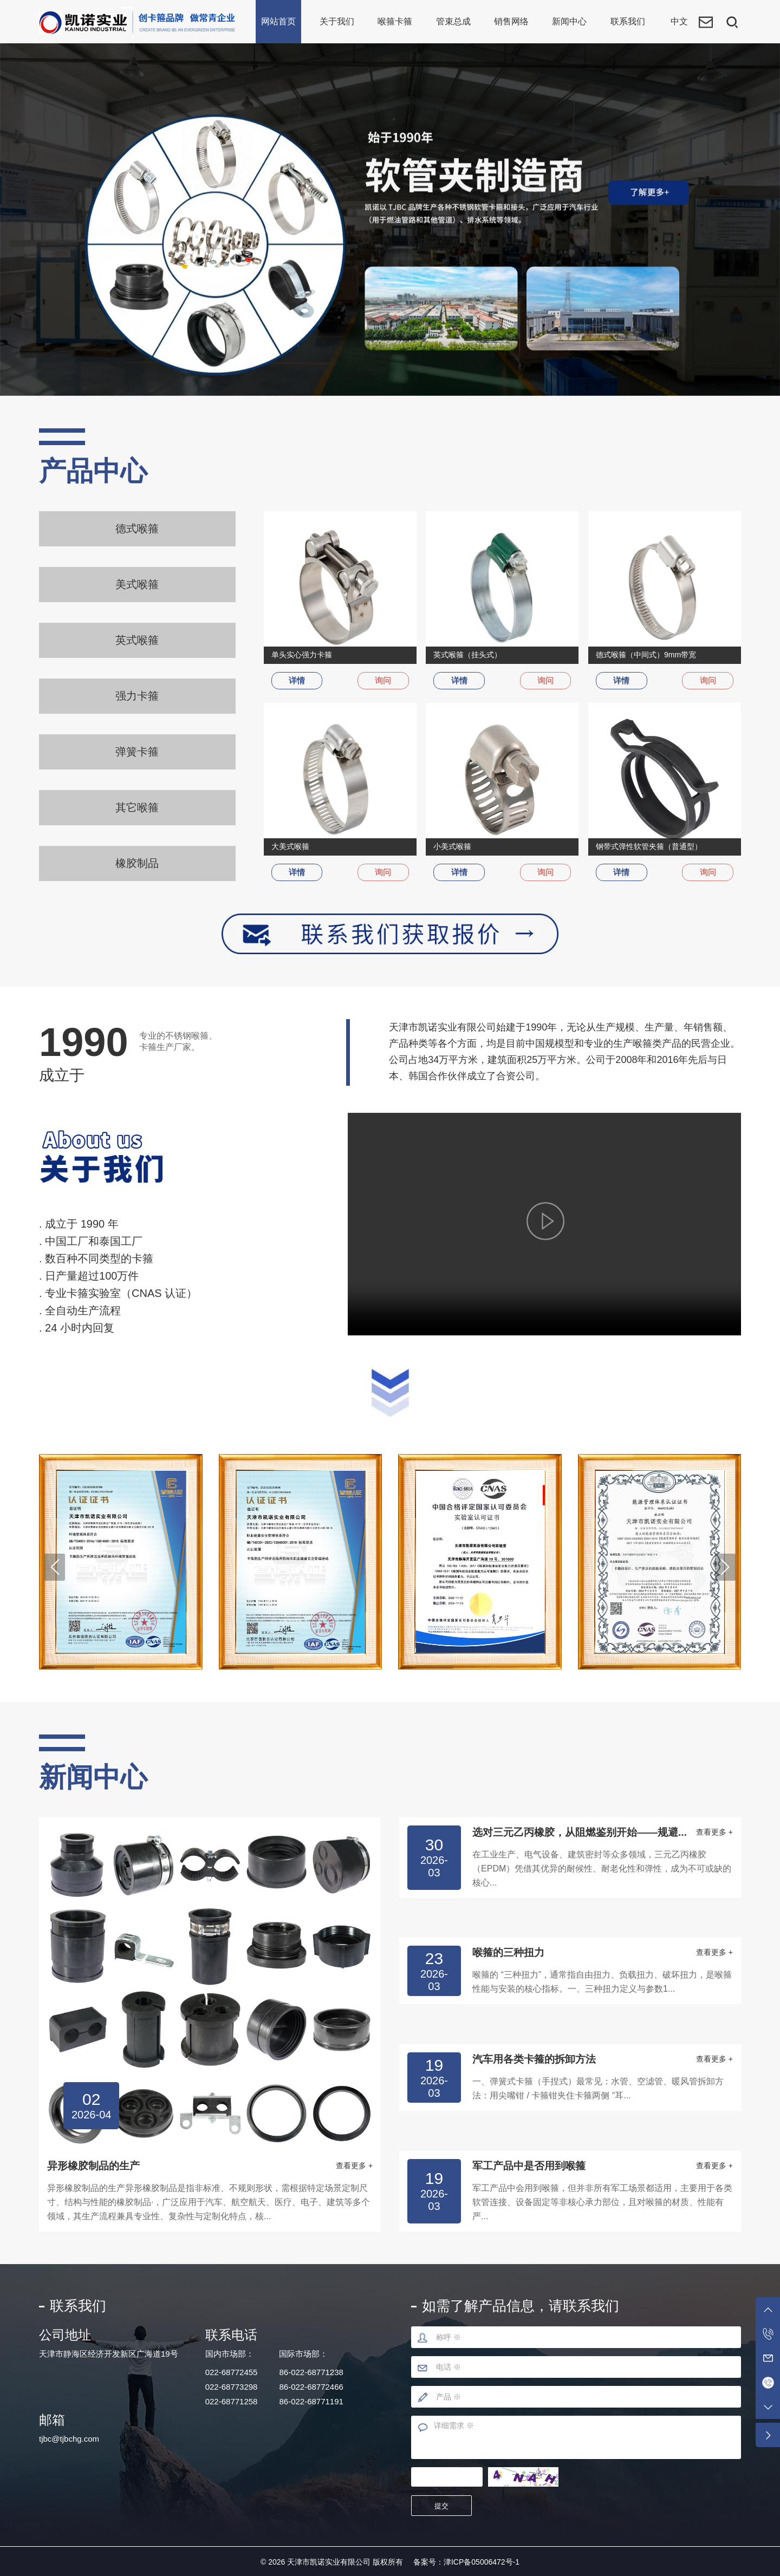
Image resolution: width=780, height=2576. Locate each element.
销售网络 (511, 21)
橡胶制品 (137, 865)
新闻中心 (569, 21)
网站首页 (278, 21)
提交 (444, 2504)
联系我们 (627, 21)
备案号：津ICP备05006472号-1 (466, 2559)
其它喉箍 (137, 809)
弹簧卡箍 (137, 753)
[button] (54, 1565)
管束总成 (453, 21)
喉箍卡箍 (395, 21)
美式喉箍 (137, 584)
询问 (381, 681)
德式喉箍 (137, 528)
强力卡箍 (137, 696)
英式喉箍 (137, 641)
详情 (299, 681)
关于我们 (337, 21)
